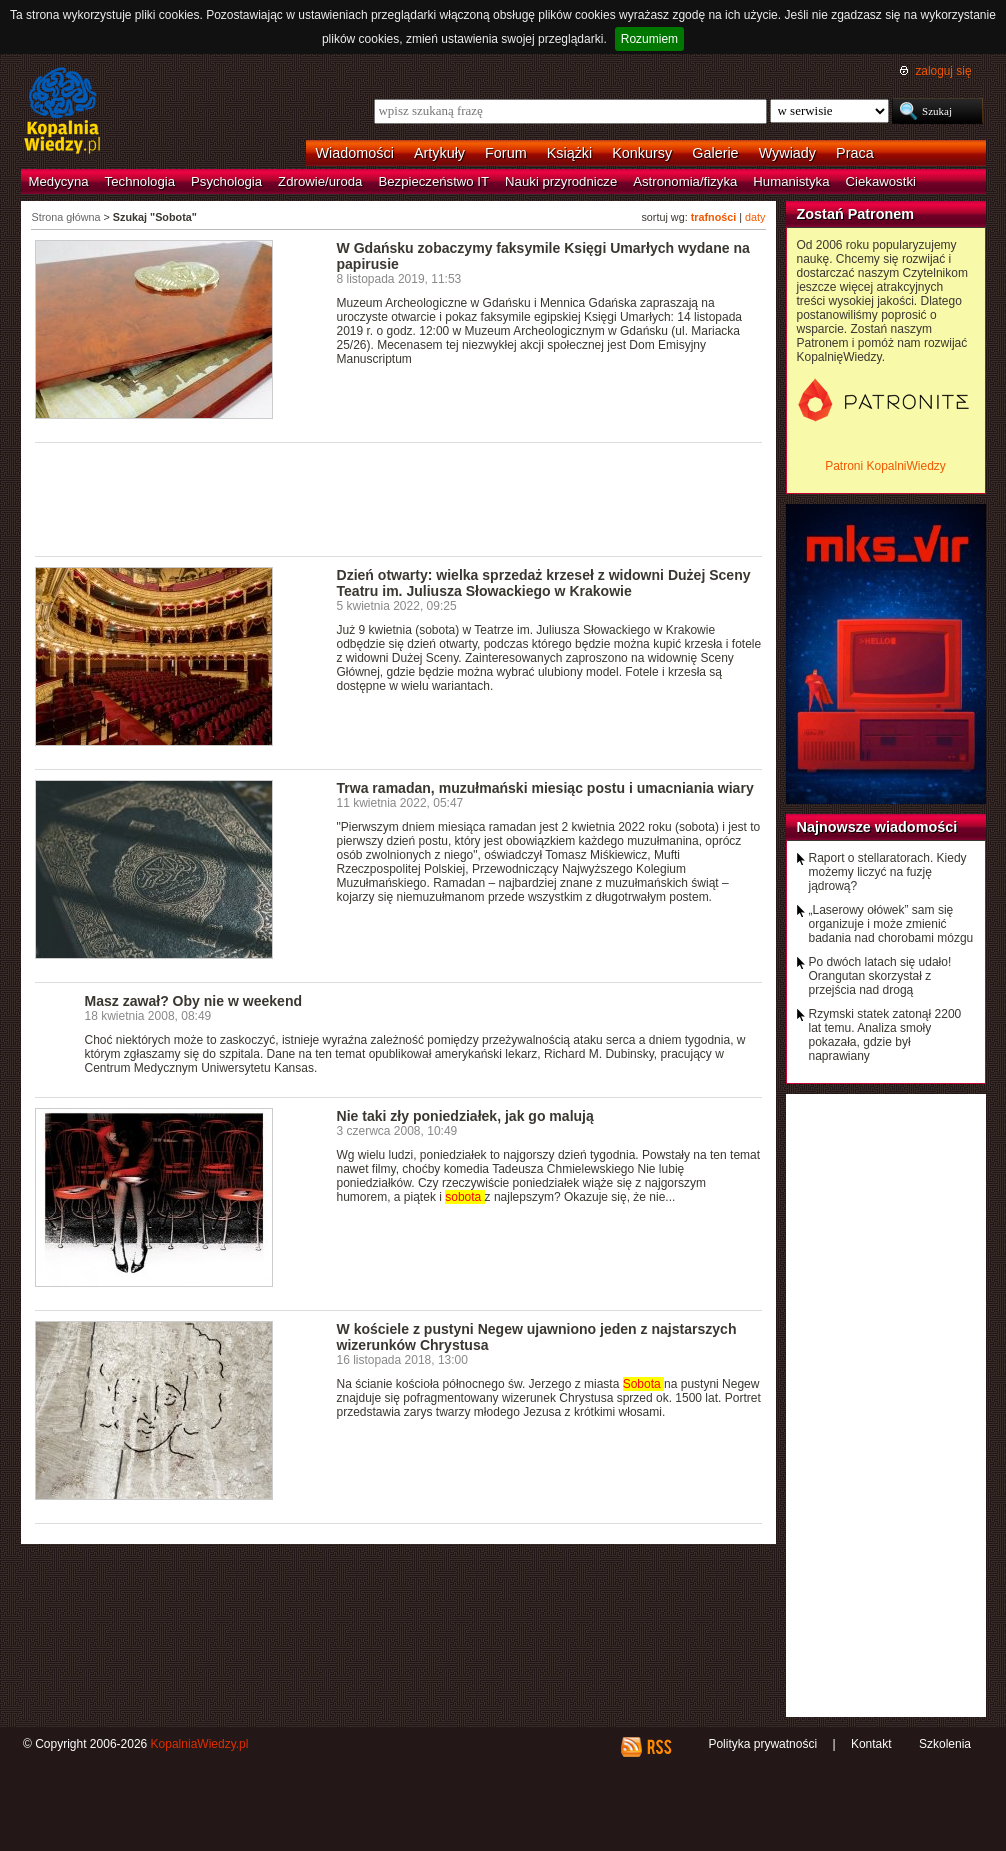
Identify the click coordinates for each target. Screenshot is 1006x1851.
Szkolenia (945, 1744)
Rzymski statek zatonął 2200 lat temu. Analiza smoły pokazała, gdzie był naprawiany (885, 1035)
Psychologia (226, 181)
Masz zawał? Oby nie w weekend (194, 1001)
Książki (570, 153)
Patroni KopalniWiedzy (885, 466)
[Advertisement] (399, 498)
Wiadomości (355, 153)
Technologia (140, 181)
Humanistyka (791, 181)
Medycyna (59, 181)
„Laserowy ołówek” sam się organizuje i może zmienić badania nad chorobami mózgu (891, 924)
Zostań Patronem (856, 214)
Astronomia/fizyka (685, 181)
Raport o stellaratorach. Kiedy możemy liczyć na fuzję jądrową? (888, 872)
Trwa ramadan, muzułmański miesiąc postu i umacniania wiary (545, 788)
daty (755, 217)
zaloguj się (943, 71)
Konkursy (642, 153)
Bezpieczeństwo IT (433, 181)
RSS (658, 1747)
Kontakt (871, 1744)
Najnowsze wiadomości (877, 827)
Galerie (715, 153)
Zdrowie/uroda (320, 181)
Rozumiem (649, 39)
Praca (855, 153)
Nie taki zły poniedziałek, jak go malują (465, 1116)
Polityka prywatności (762, 1744)
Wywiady (787, 153)
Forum (506, 153)
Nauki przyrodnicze (561, 181)
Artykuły (439, 153)
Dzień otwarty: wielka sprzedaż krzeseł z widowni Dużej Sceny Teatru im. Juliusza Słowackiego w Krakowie (544, 583)
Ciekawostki (881, 181)
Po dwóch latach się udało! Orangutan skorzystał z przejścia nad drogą (880, 976)
